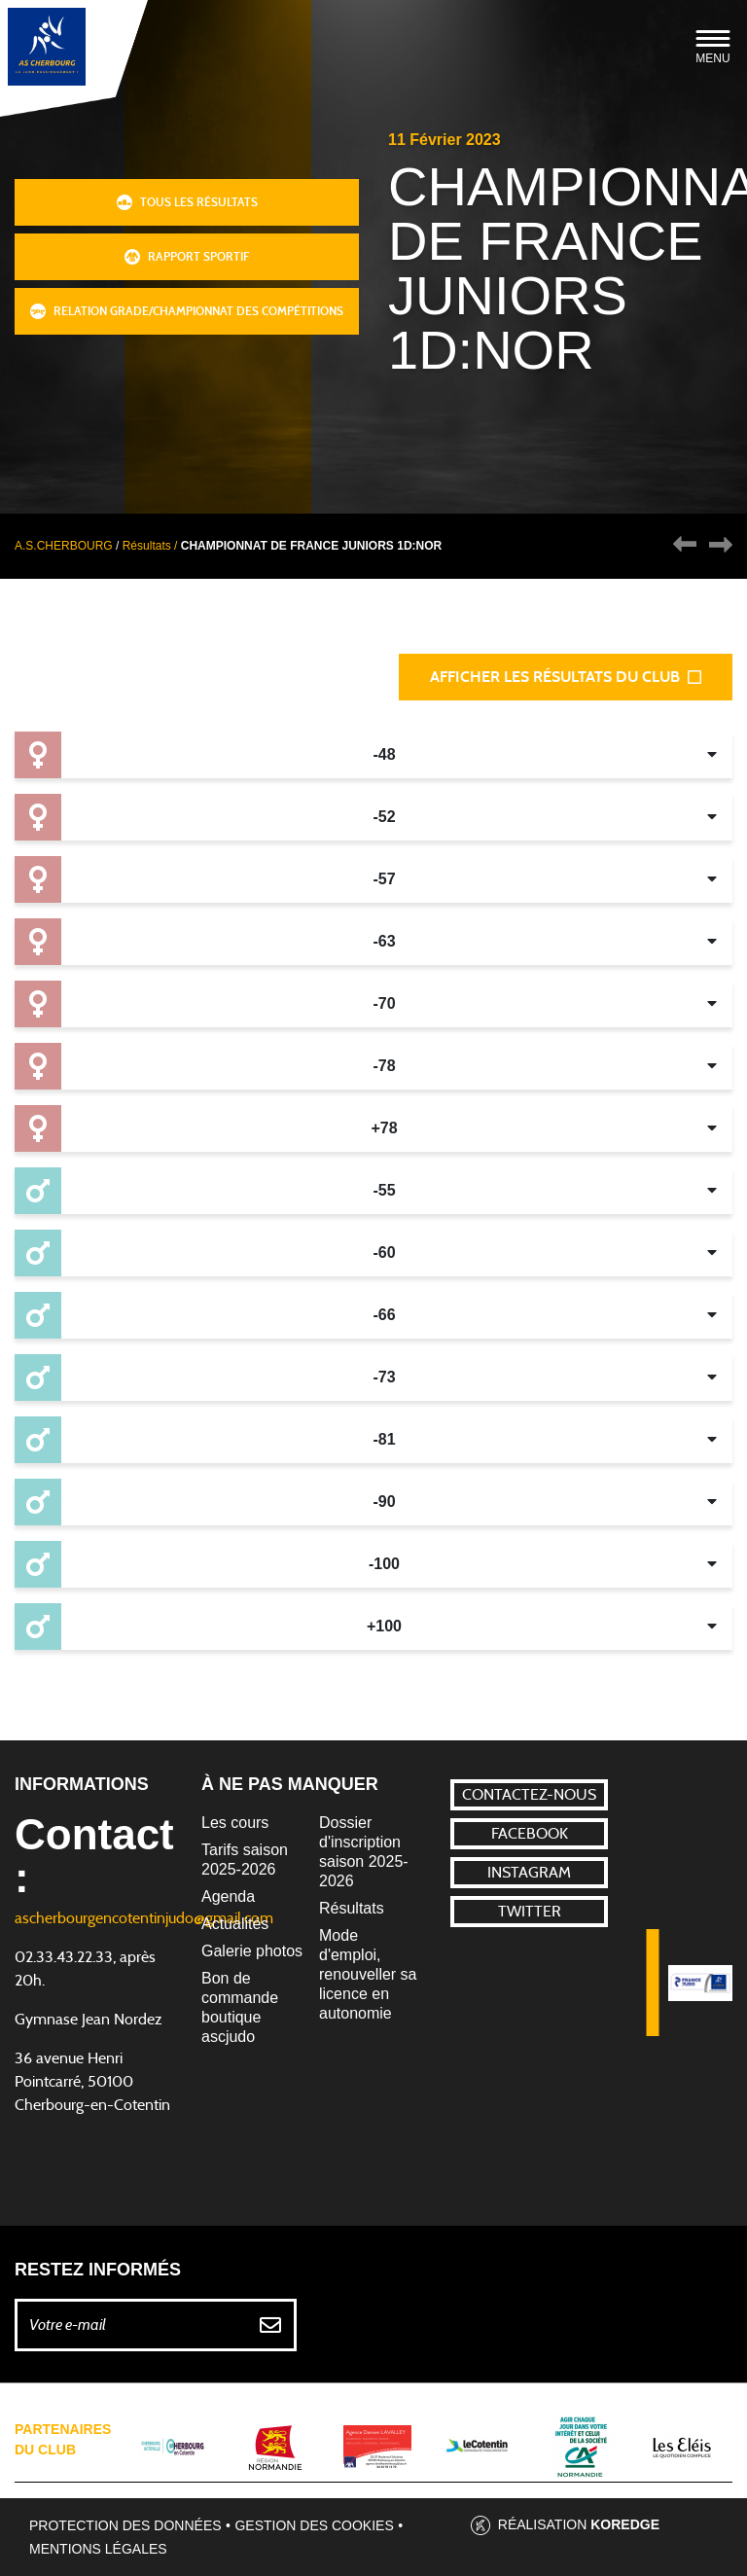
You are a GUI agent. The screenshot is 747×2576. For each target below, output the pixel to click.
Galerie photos (251, 1951)
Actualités (234, 1923)
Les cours (234, 1822)
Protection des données (125, 2525)
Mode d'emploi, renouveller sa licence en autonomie (368, 1974)
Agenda (228, 1896)
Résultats (351, 1908)
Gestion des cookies (313, 2525)
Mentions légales (98, 2549)
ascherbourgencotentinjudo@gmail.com (144, 1918)
